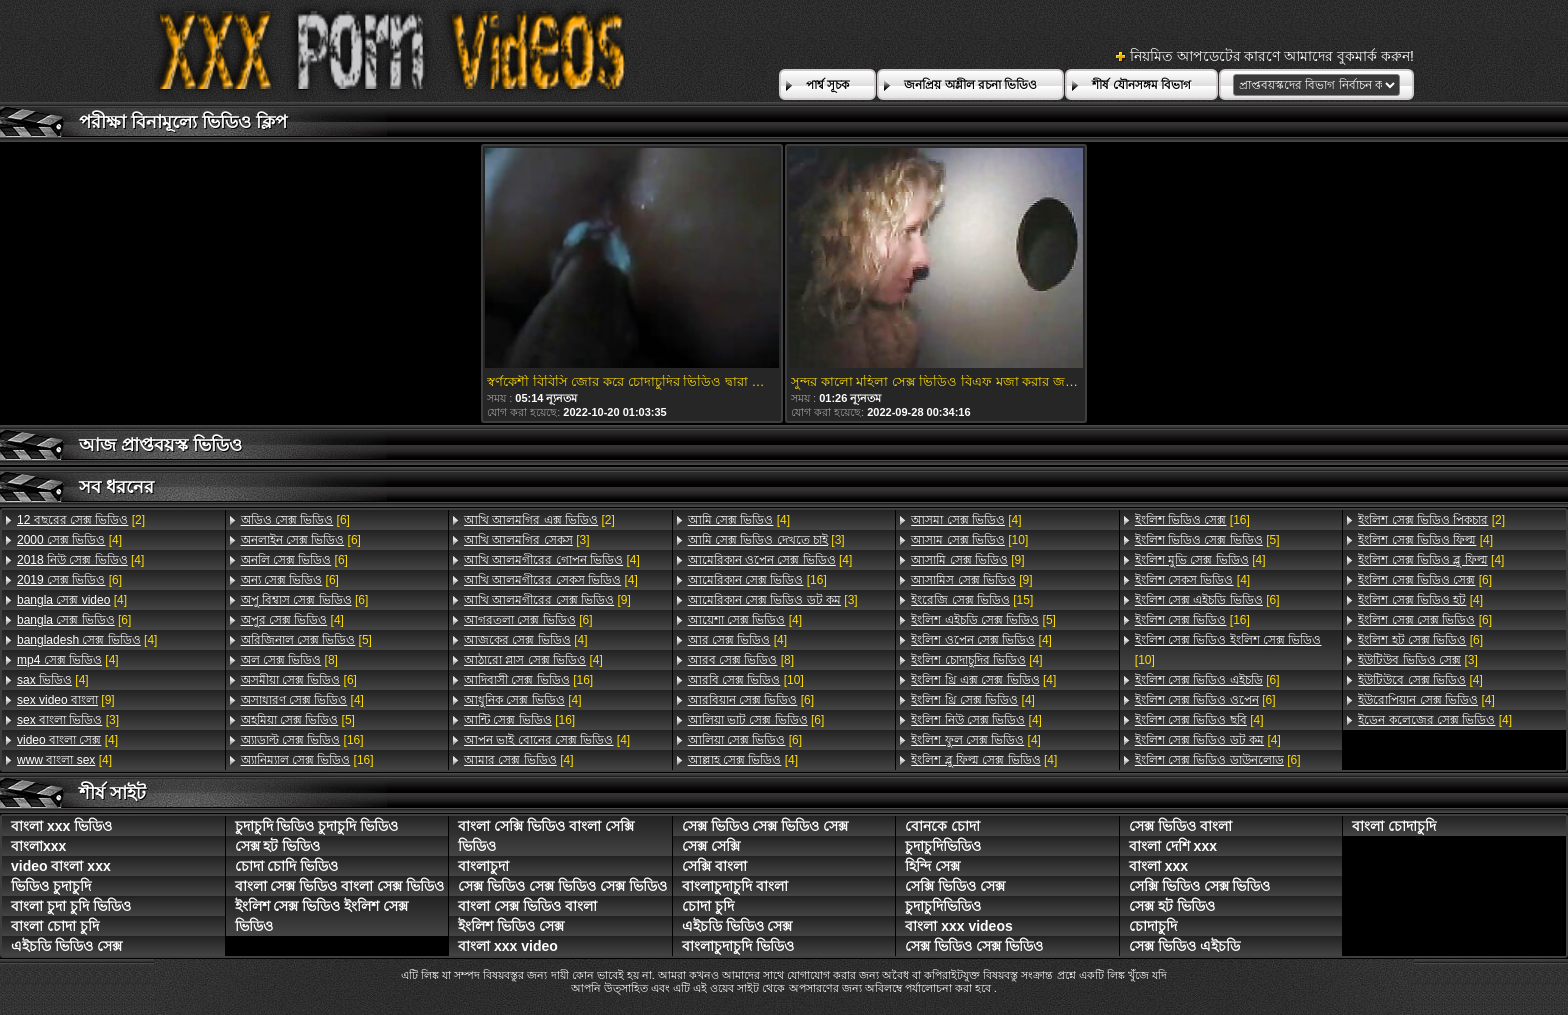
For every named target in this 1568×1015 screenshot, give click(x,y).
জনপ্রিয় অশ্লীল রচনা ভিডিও (970, 85)
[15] (972, 600)
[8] (289, 660)
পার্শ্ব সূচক (827, 85)
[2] (81, 520)
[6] (69, 580)
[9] (66, 700)
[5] (306, 640)
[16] (302, 740)
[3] (68, 720)
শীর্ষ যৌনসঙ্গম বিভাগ (1141, 85)
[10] (746, 680)
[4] (69, 540)
